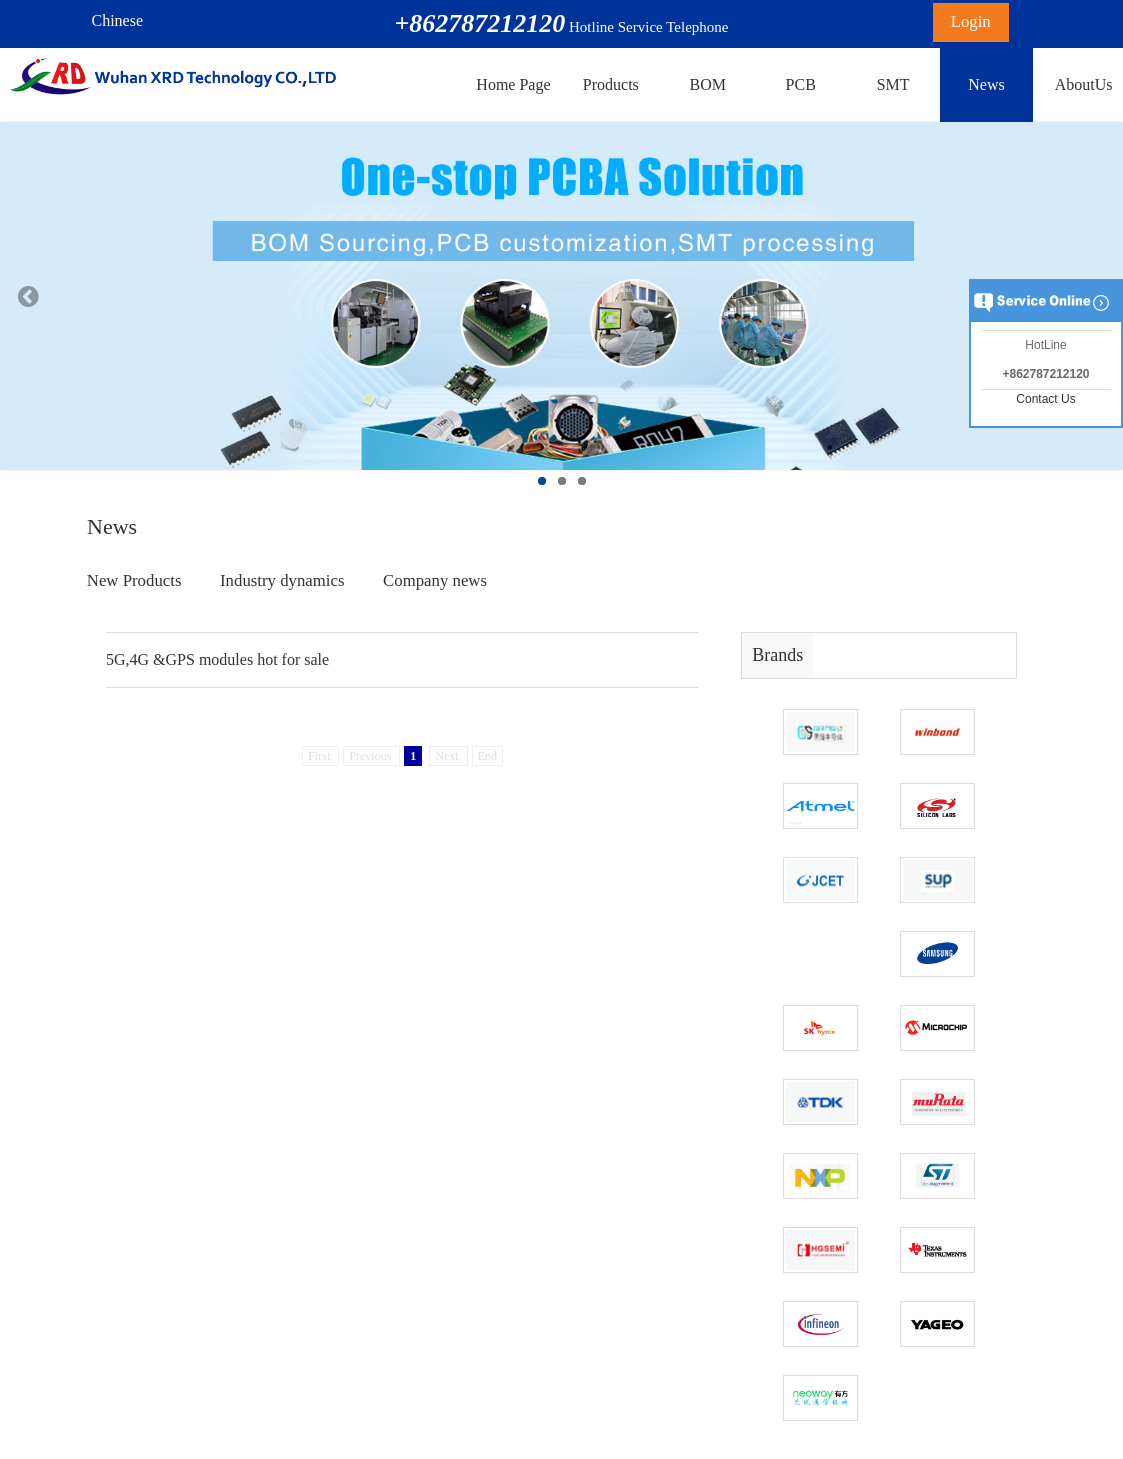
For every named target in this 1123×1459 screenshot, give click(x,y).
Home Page (513, 84)
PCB (801, 84)
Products (611, 84)
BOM (708, 84)
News (986, 84)
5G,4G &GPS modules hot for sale (217, 659)
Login (971, 21)
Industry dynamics (282, 580)
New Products (134, 580)
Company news (435, 580)
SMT (893, 84)
